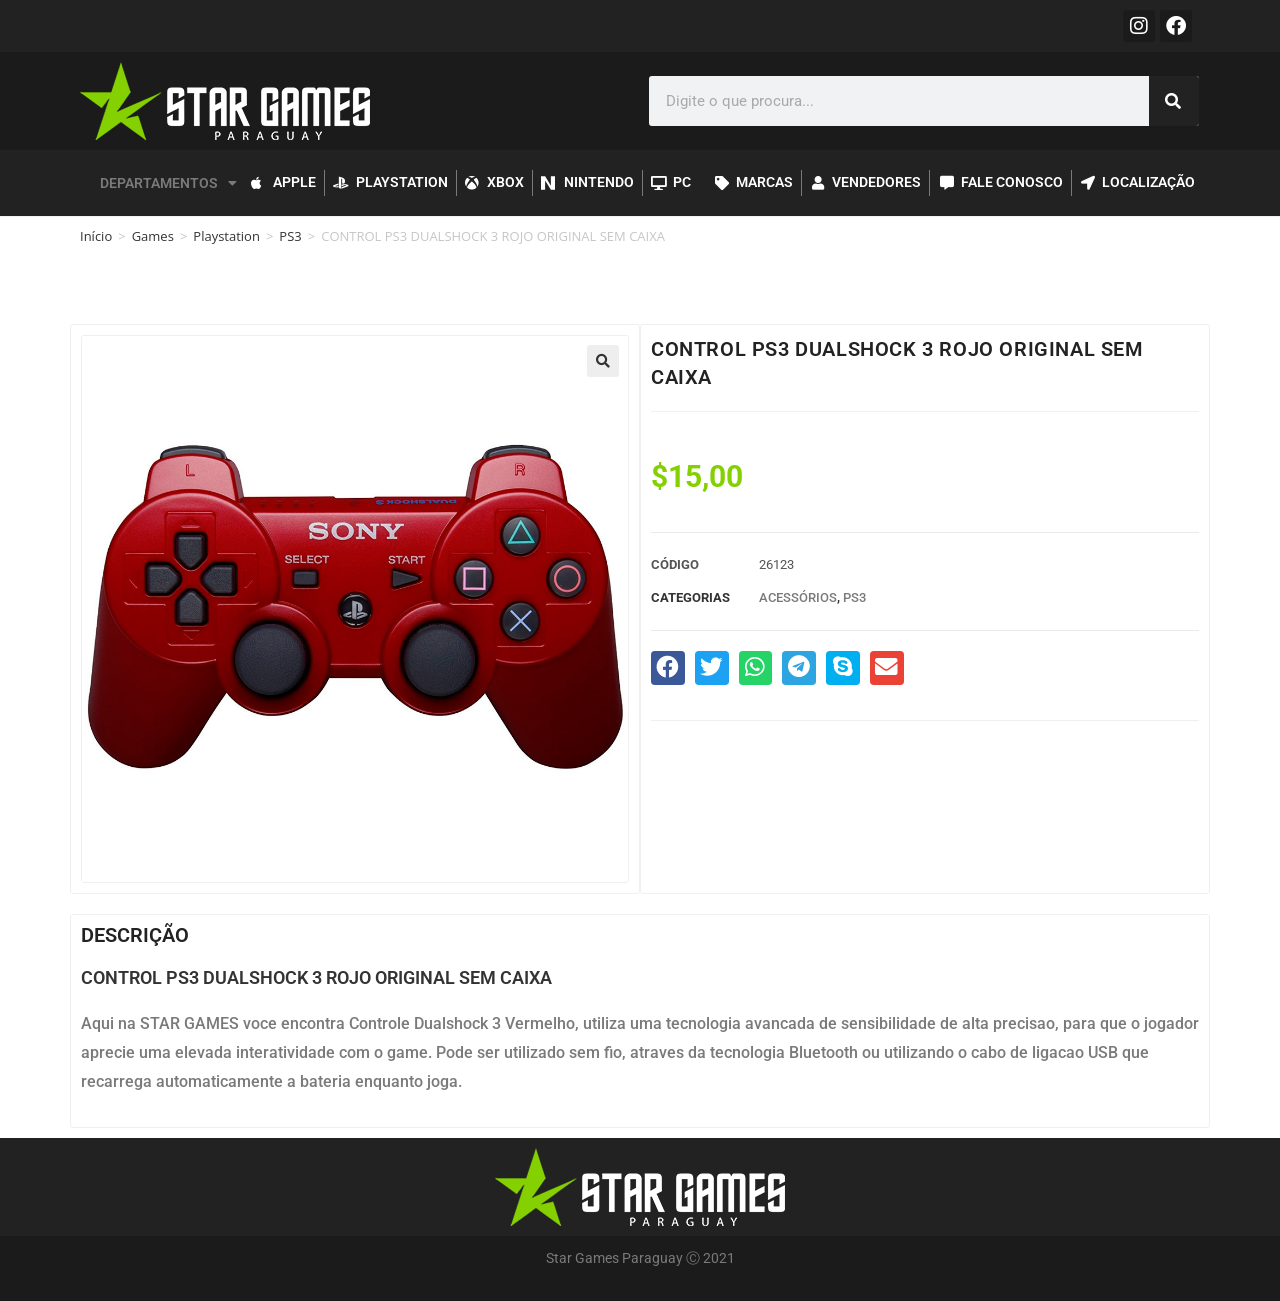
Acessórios (798, 597)
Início (96, 236)
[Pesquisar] (1174, 101)
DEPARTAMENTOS (168, 183)
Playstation (226, 236)
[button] (603, 361)
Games (153, 236)
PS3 (290, 236)
